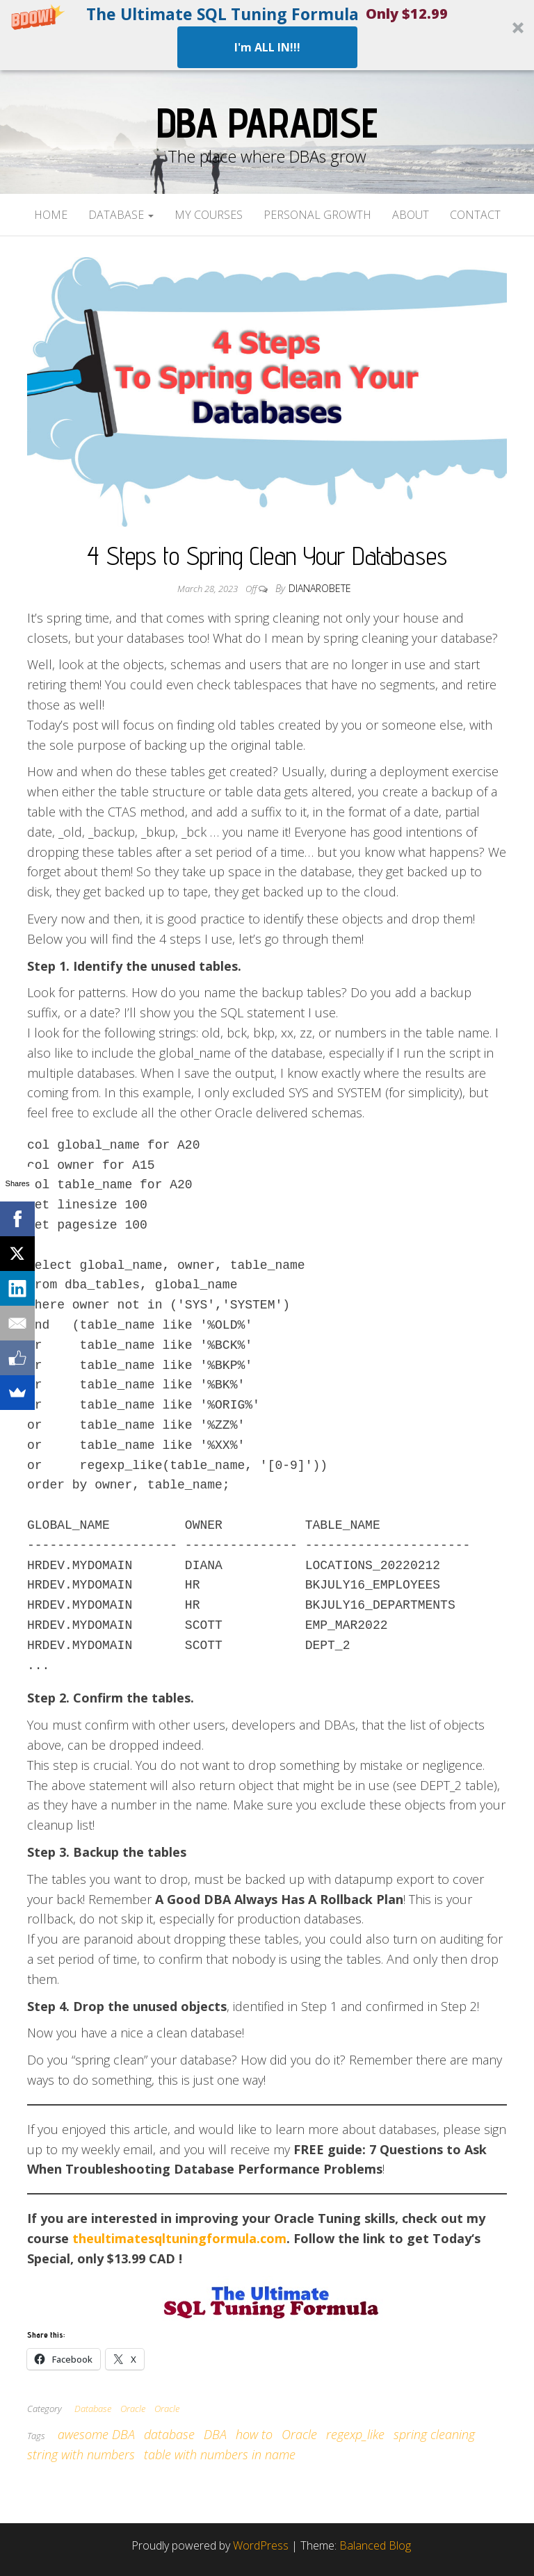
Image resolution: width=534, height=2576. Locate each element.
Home (50, 214)
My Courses (209, 214)
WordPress (261, 2545)
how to (254, 2434)
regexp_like (355, 2434)
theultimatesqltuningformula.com (179, 2238)
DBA (215, 2434)
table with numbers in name (220, 2454)
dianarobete (320, 588)
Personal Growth (317, 214)
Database (121, 214)
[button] (267, 35)
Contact (475, 214)
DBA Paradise (267, 122)
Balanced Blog (375, 2545)
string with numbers (81, 2454)
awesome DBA (96, 2434)
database (169, 2434)
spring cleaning (434, 2434)
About (410, 214)
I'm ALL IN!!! (267, 47)
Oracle (132, 2408)
